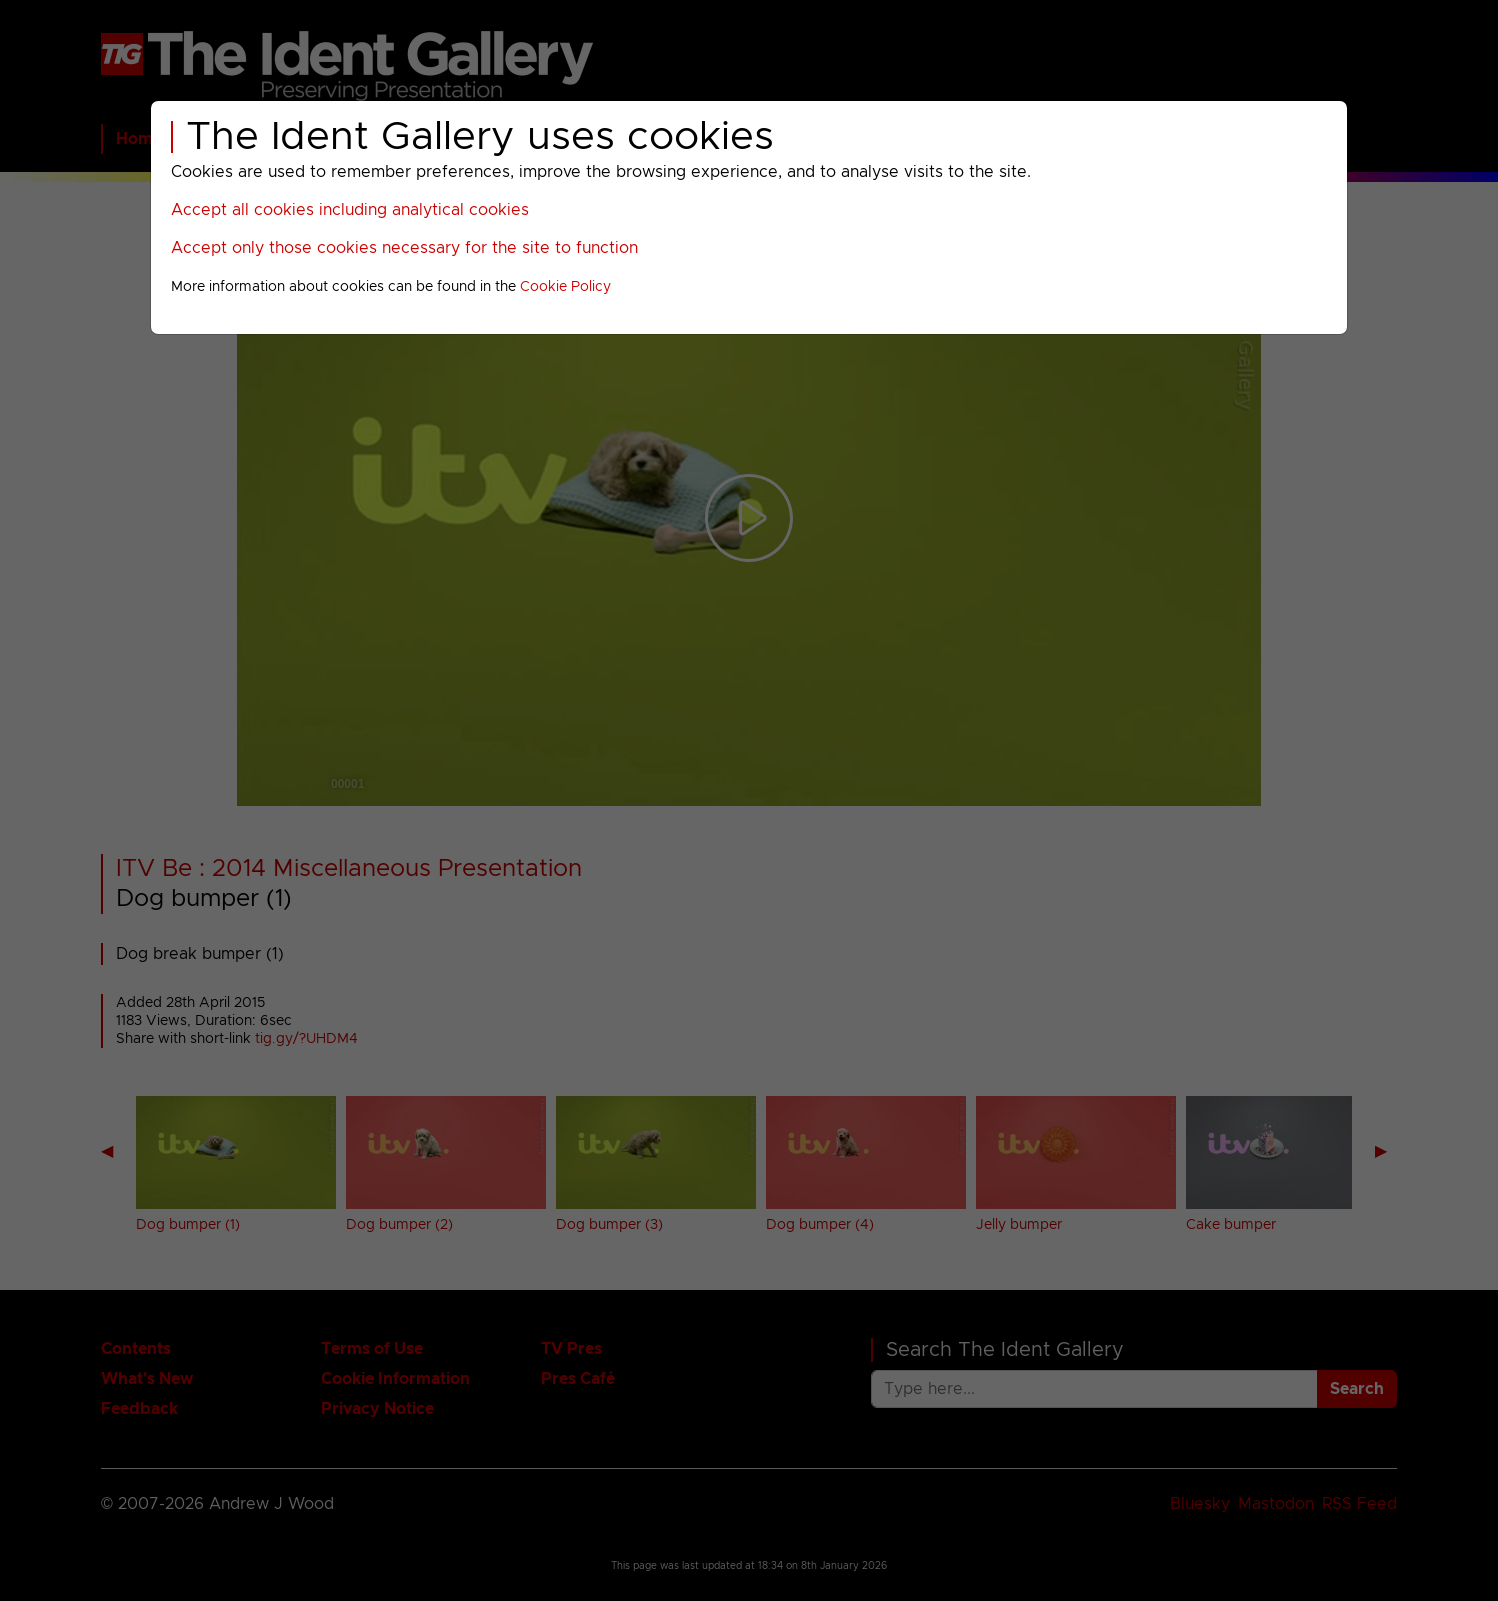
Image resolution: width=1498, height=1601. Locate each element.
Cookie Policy (565, 287)
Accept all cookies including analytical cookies (350, 210)
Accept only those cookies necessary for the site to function (404, 248)
